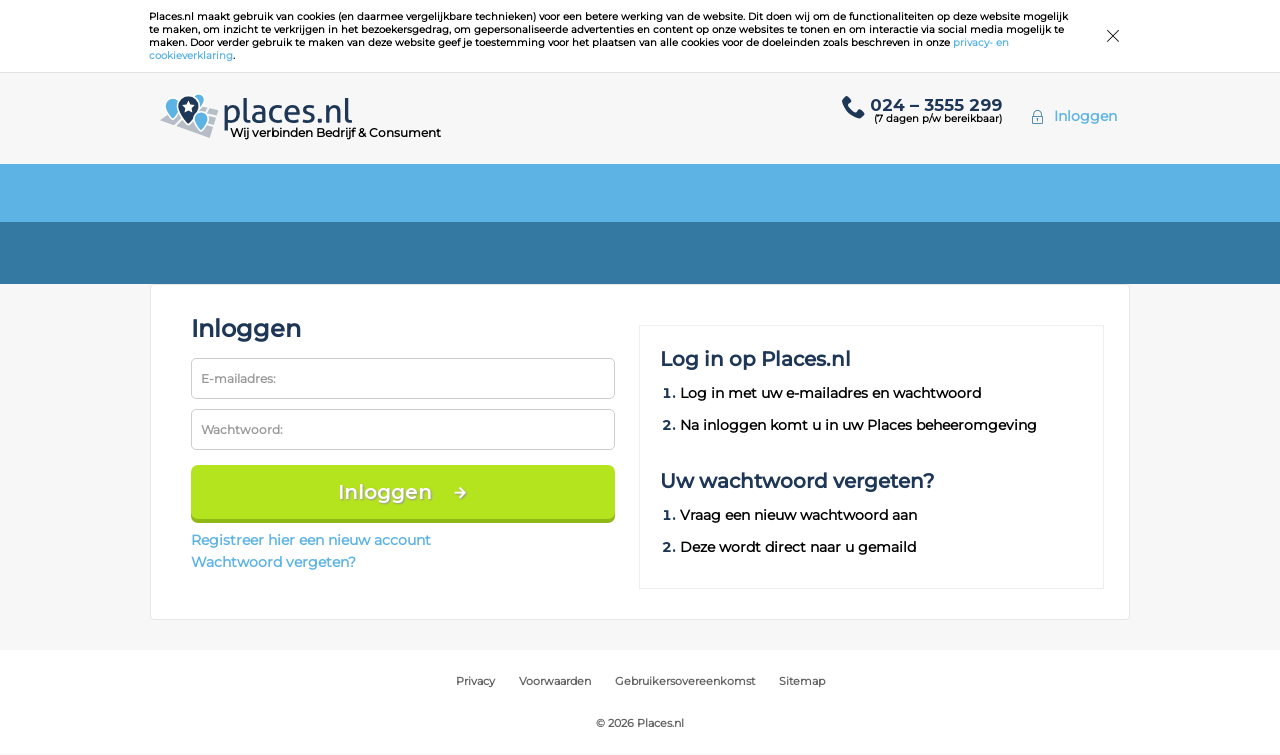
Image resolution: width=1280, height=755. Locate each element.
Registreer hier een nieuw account (311, 540)
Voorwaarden (555, 681)
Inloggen (1085, 116)
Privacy (475, 681)
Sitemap (802, 681)
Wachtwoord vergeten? (273, 562)
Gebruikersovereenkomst (685, 681)
